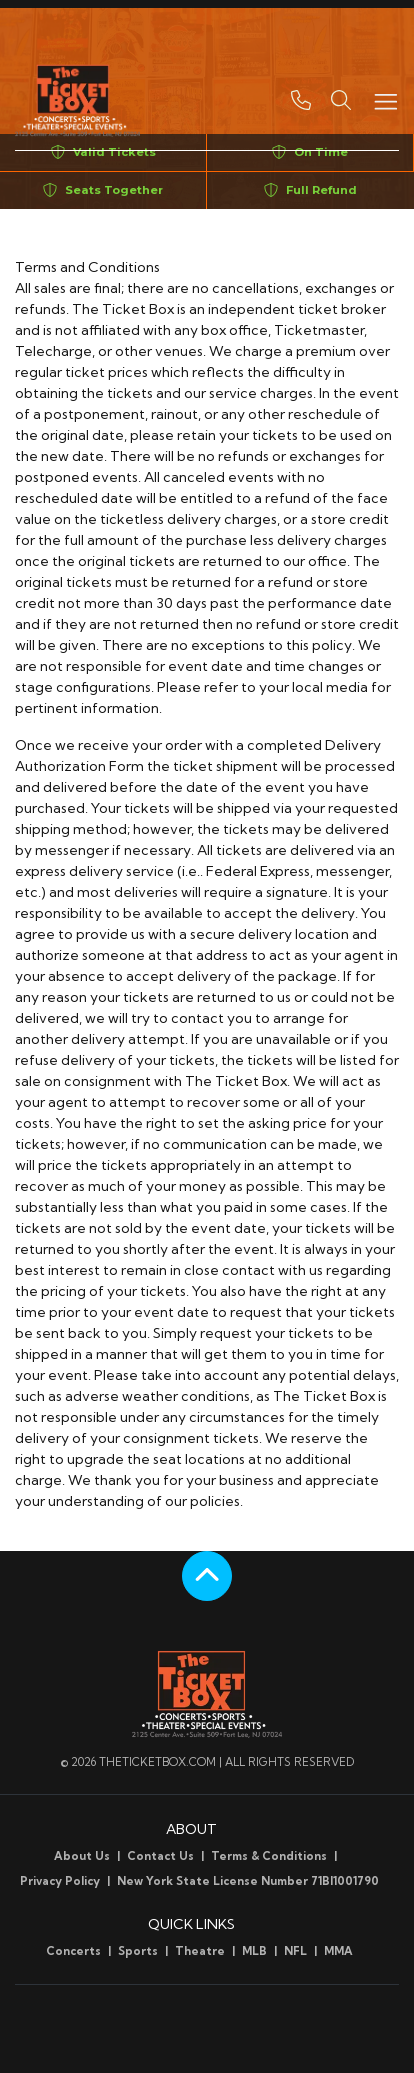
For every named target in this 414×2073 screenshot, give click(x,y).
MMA (338, 1951)
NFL (295, 1951)
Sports (138, 1951)
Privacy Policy (60, 1881)
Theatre (200, 1951)
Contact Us (160, 1856)
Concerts (73, 1951)
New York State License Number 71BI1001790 (248, 1881)
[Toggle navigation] (385, 100)
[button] (341, 100)
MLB (254, 1951)
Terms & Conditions (269, 1856)
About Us (82, 1856)
